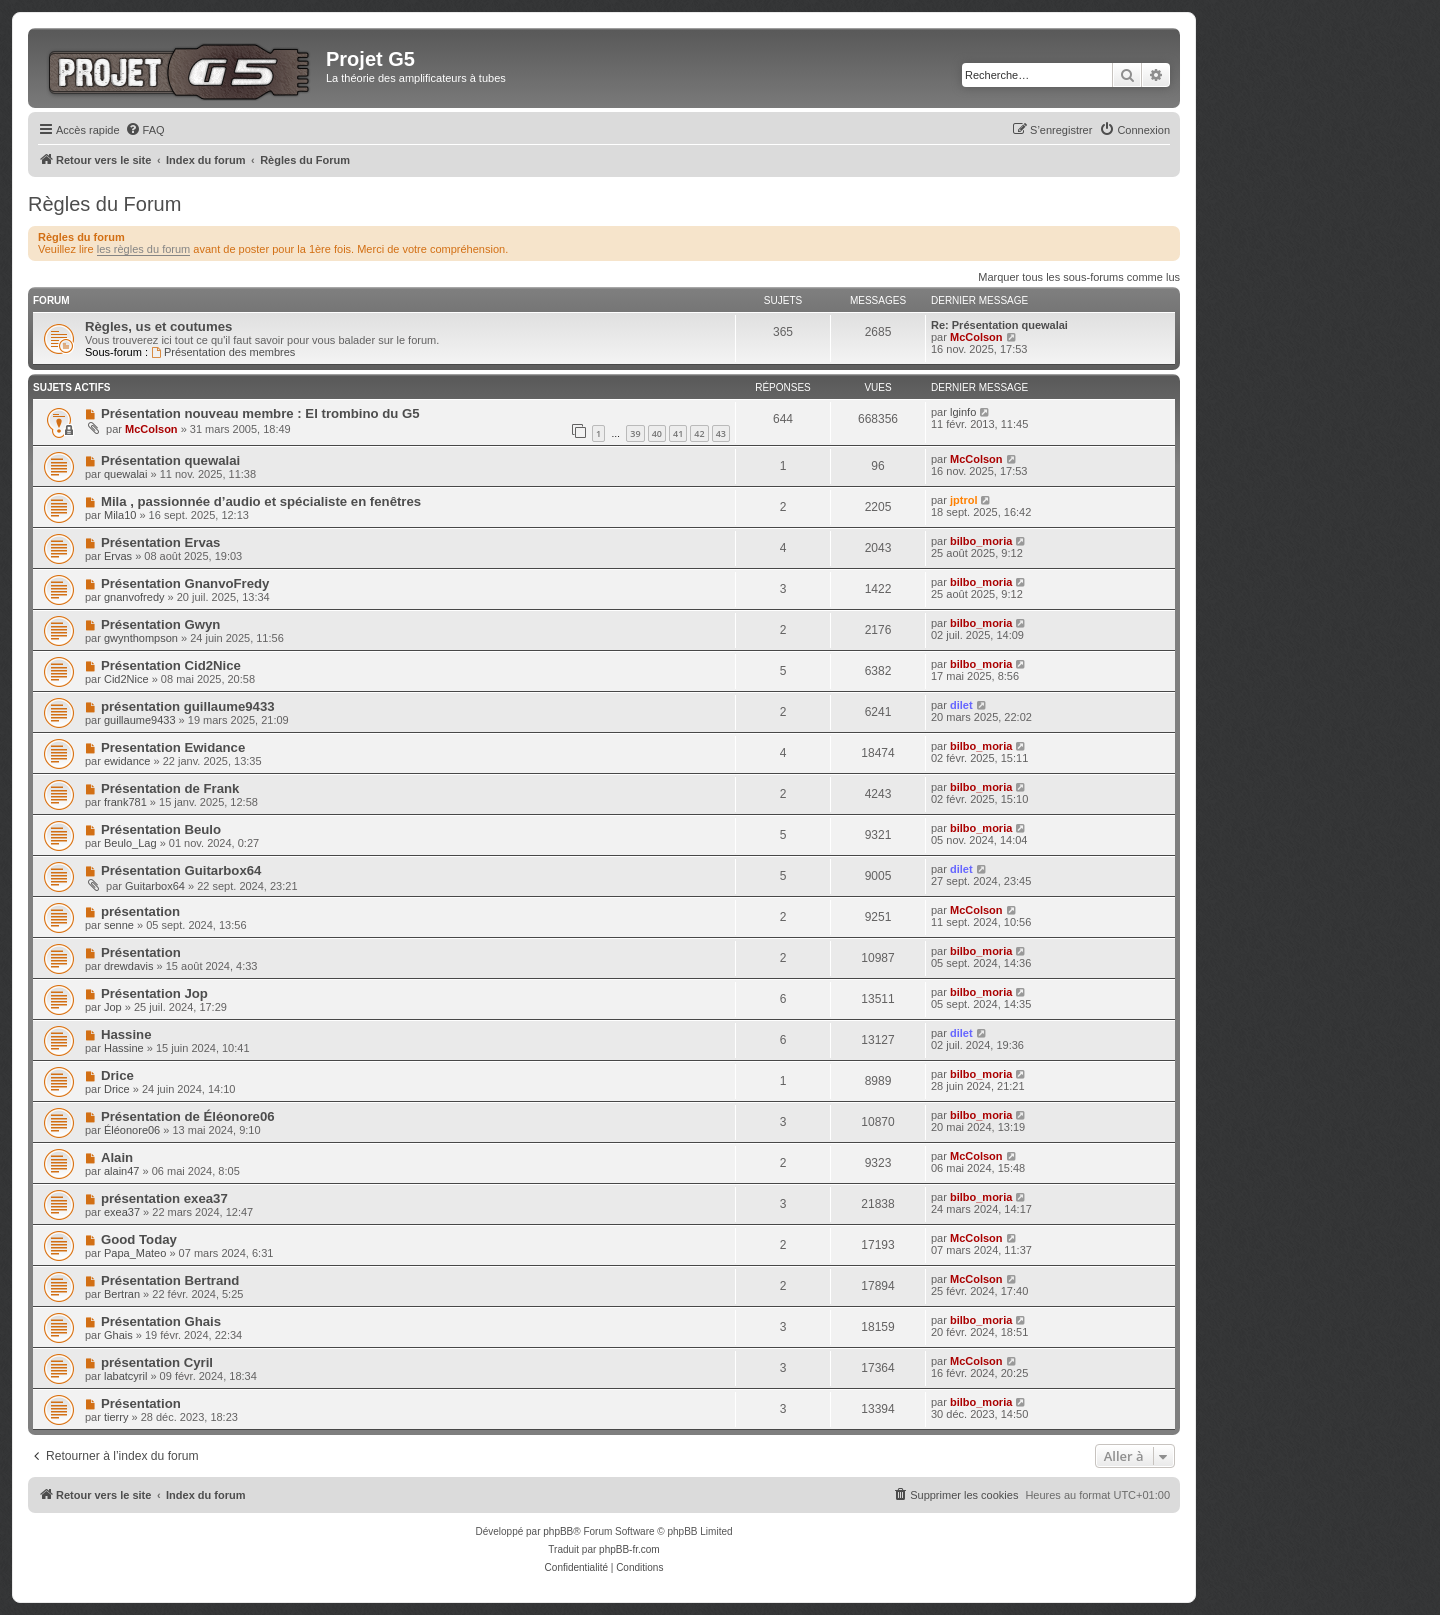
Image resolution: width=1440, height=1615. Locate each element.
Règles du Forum (104, 204)
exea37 (122, 1212)
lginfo (963, 412)
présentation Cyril (157, 1362)
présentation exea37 (164, 1198)
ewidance (127, 761)
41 (678, 433)
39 (635, 433)
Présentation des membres (223, 352)
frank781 (125, 802)
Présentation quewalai (170, 460)
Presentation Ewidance (173, 747)
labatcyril (125, 1376)
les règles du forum (144, 249)
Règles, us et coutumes (158, 326)
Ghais (118, 1335)
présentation (140, 911)
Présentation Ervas (160, 542)
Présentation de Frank (170, 788)
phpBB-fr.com (629, 1549)
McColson (976, 337)
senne (119, 925)
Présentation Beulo (161, 829)
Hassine (126, 1034)
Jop (113, 1007)
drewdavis (129, 966)
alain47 (121, 1171)
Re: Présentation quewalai (999, 325)
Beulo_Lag (130, 843)
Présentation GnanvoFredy (185, 583)
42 (699, 433)
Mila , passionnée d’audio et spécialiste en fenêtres (261, 501)
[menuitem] (145, 130)
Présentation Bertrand (170, 1280)
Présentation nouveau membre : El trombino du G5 (260, 413)
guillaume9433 (140, 720)
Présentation (141, 952)
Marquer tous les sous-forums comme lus (1079, 277)
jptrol (964, 500)
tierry (116, 1417)
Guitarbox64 (155, 886)
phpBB (558, 1531)
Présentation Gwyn (160, 624)
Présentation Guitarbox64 (181, 870)
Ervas (118, 556)
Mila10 (120, 515)
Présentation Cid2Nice (171, 665)
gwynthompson (141, 638)
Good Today (139, 1239)
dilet (961, 705)
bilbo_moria (981, 541)
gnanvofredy (134, 597)
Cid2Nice (126, 679)
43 (721, 433)
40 (657, 433)
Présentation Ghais (161, 1321)
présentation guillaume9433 (188, 706)
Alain (117, 1157)
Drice (117, 1075)
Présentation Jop (154, 993)
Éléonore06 (132, 1130)
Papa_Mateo (135, 1253)
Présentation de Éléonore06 (188, 1116)
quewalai (125, 474)
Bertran (122, 1294)
